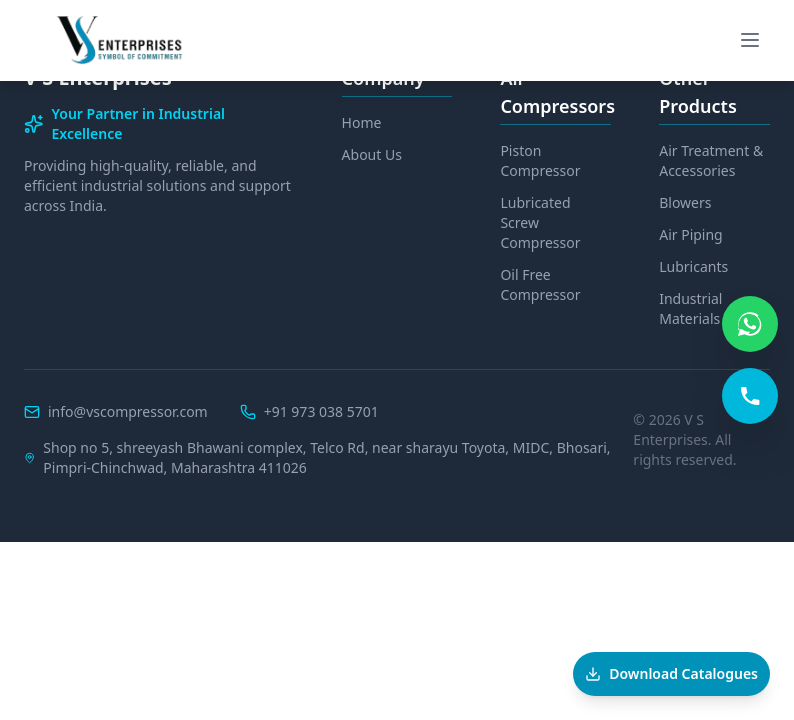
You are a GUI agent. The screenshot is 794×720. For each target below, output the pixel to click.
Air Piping (691, 234)
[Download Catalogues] (671, 674)
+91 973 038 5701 (321, 411)
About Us (372, 154)
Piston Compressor (540, 160)
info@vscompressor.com (128, 411)
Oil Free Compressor (540, 284)
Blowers (685, 202)
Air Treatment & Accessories (711, 160)
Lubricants (693, 266)
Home (362, 122)
